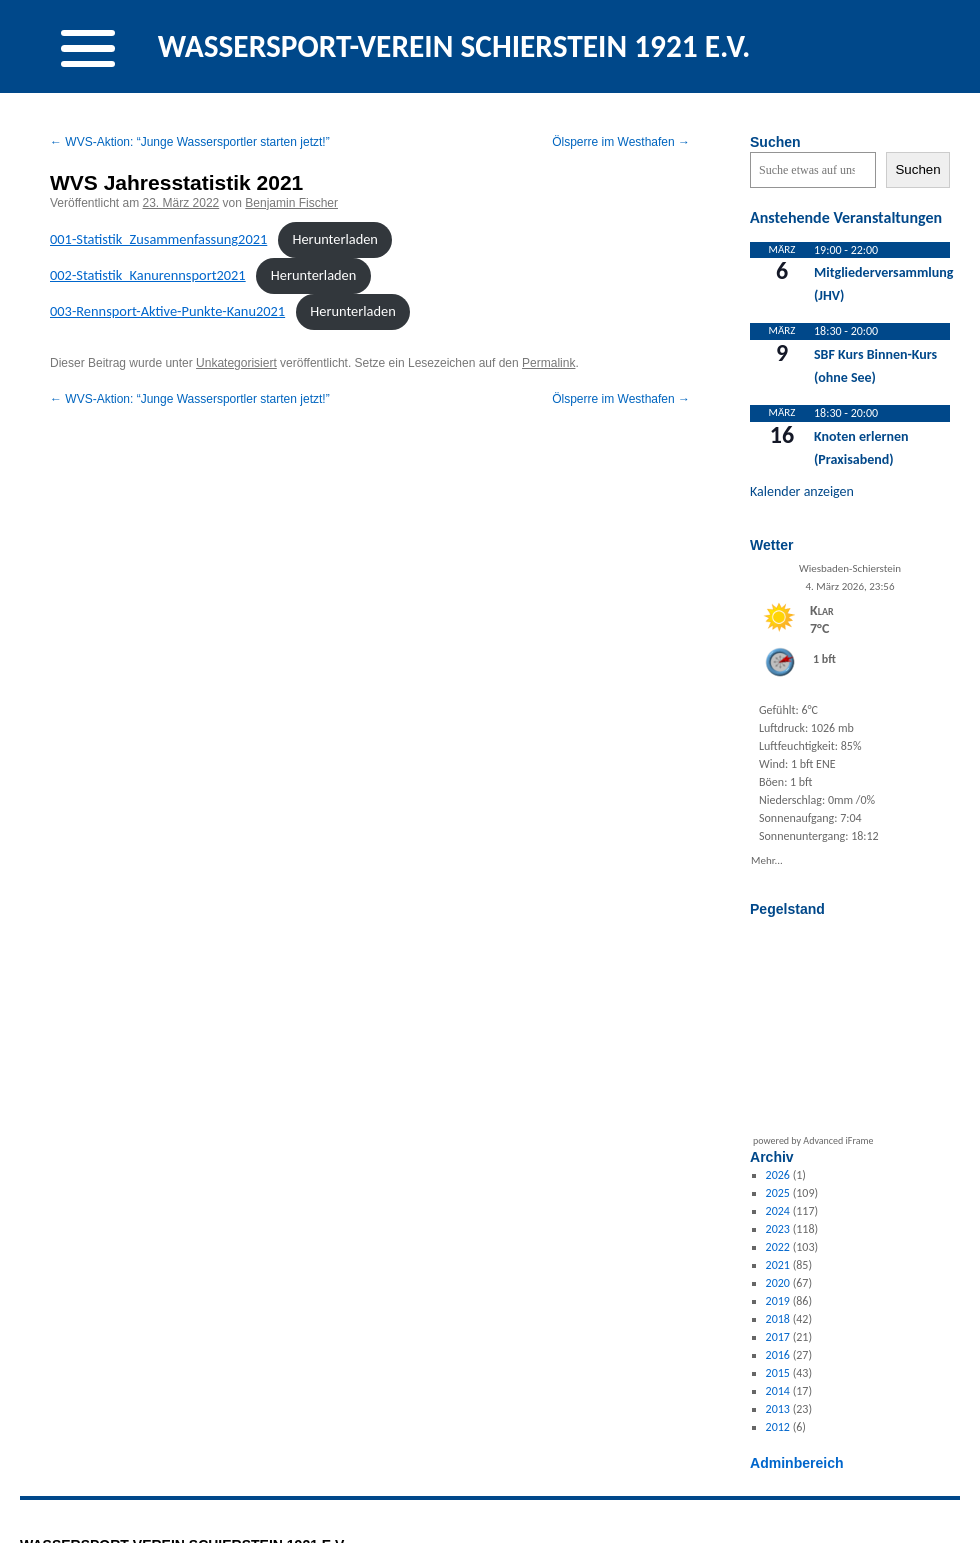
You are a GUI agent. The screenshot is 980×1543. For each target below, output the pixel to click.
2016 (778, 1355)
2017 (778, 1337)
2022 (778, 1247)
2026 (778, 1175)
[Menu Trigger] (88, 46)
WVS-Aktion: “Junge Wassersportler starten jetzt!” (190, 142)
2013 (778, 1409)
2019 (778, 1301)
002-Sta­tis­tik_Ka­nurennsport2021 (148, 275)
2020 (778, 1283)
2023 (778, 1229)
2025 (778, 1193)
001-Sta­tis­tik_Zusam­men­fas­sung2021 (158, 239)
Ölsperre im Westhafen (621, 142)
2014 (778, 1391)
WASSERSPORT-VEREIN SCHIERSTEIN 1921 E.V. (454, 46)
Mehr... (767, 859)
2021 (778, 1265)
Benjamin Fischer (291, 203)
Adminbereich (797, 1463)
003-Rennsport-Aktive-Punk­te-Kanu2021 (167, 311)
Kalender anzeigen (802, 491)
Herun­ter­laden (334, 239)
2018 (778, 1319)
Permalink (548, 363)
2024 (778, 1211)
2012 (778, 1427)
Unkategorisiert (236, 363)
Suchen (775, 142)
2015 (778, 1373)
